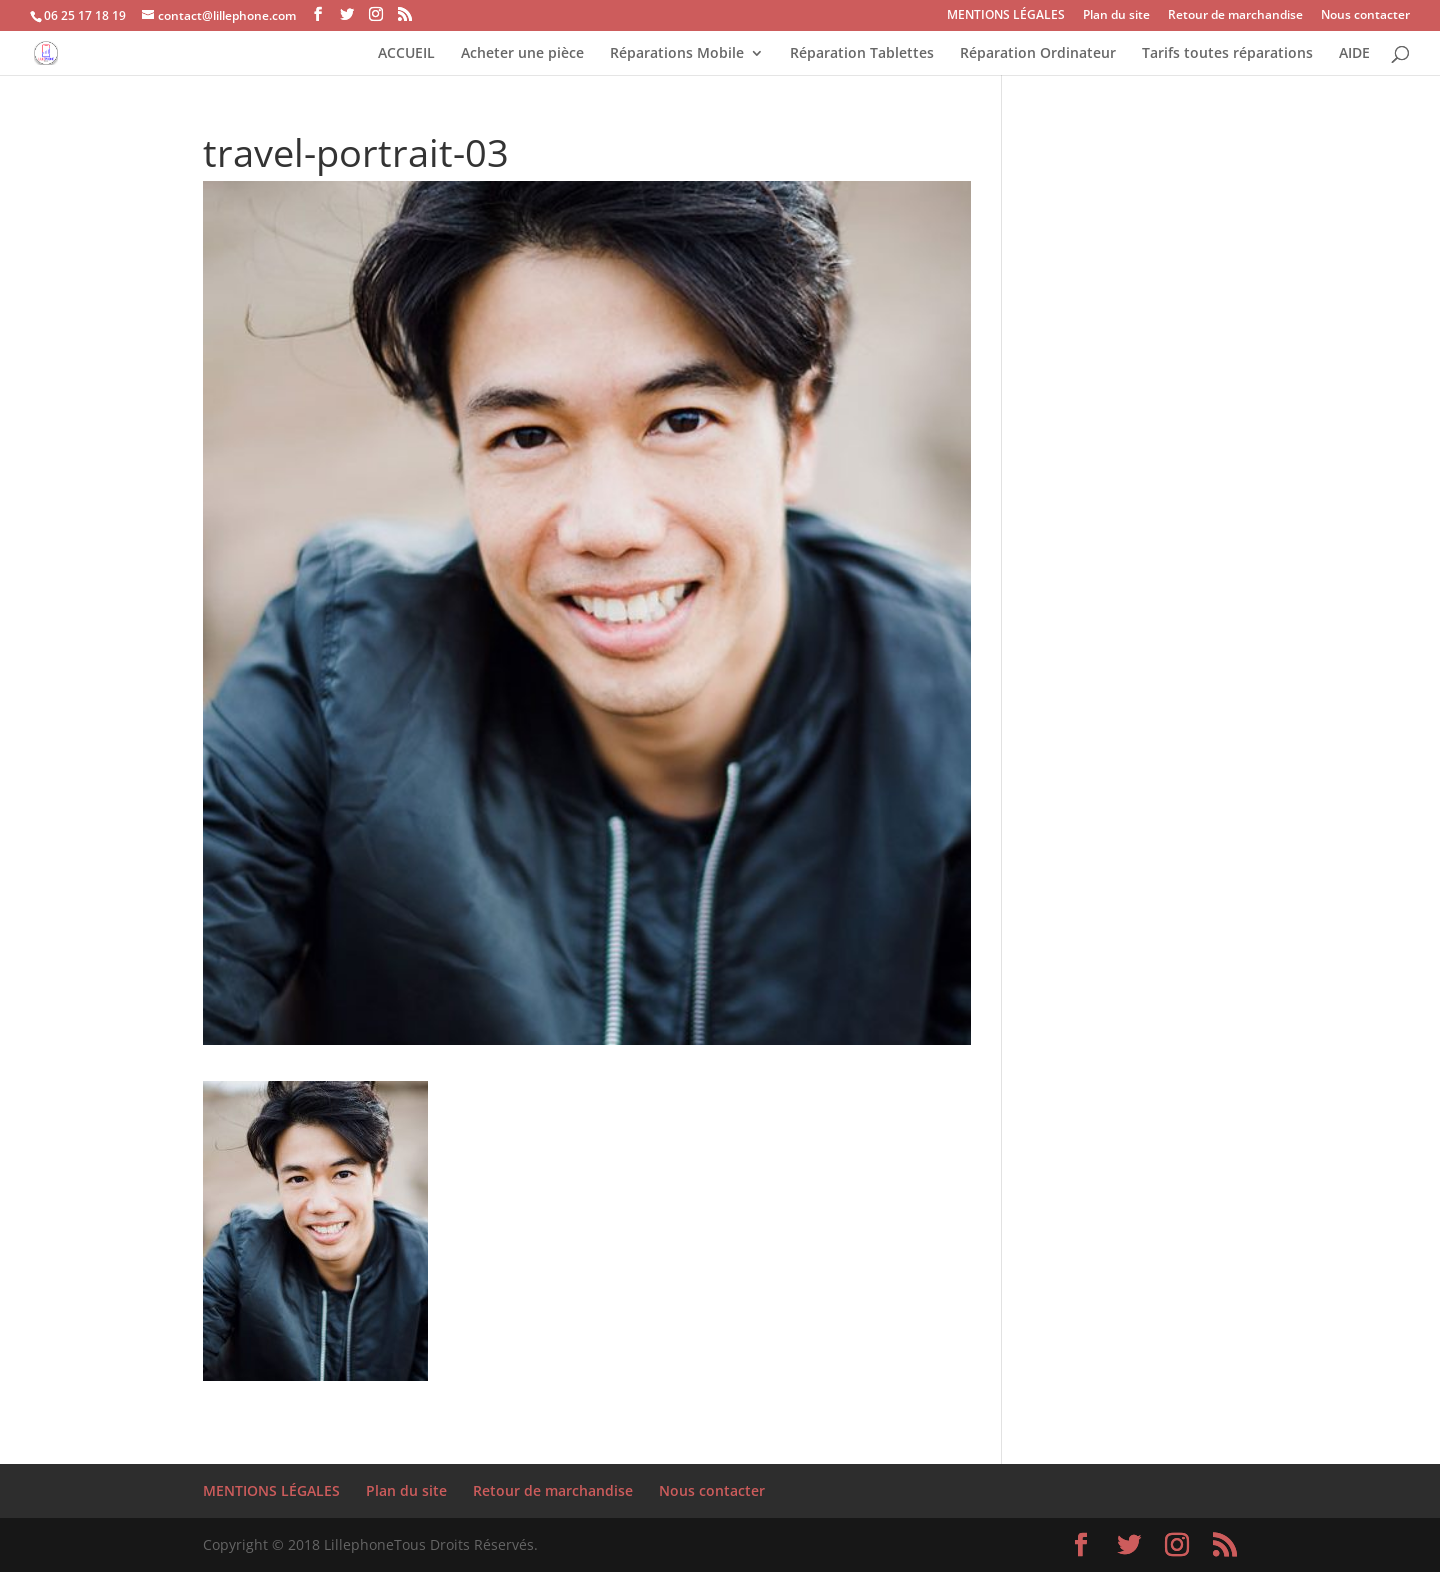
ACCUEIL (406, 54)
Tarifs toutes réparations (1227, 54)
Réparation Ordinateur (1038, 54)
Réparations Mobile (677, 54)
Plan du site (1116, 16)
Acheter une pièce (522, 54)
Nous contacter (1365, 16)
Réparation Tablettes (862, 54)
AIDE (1354, 54)
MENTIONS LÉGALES (1006, 16)
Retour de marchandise (1235, 16)
